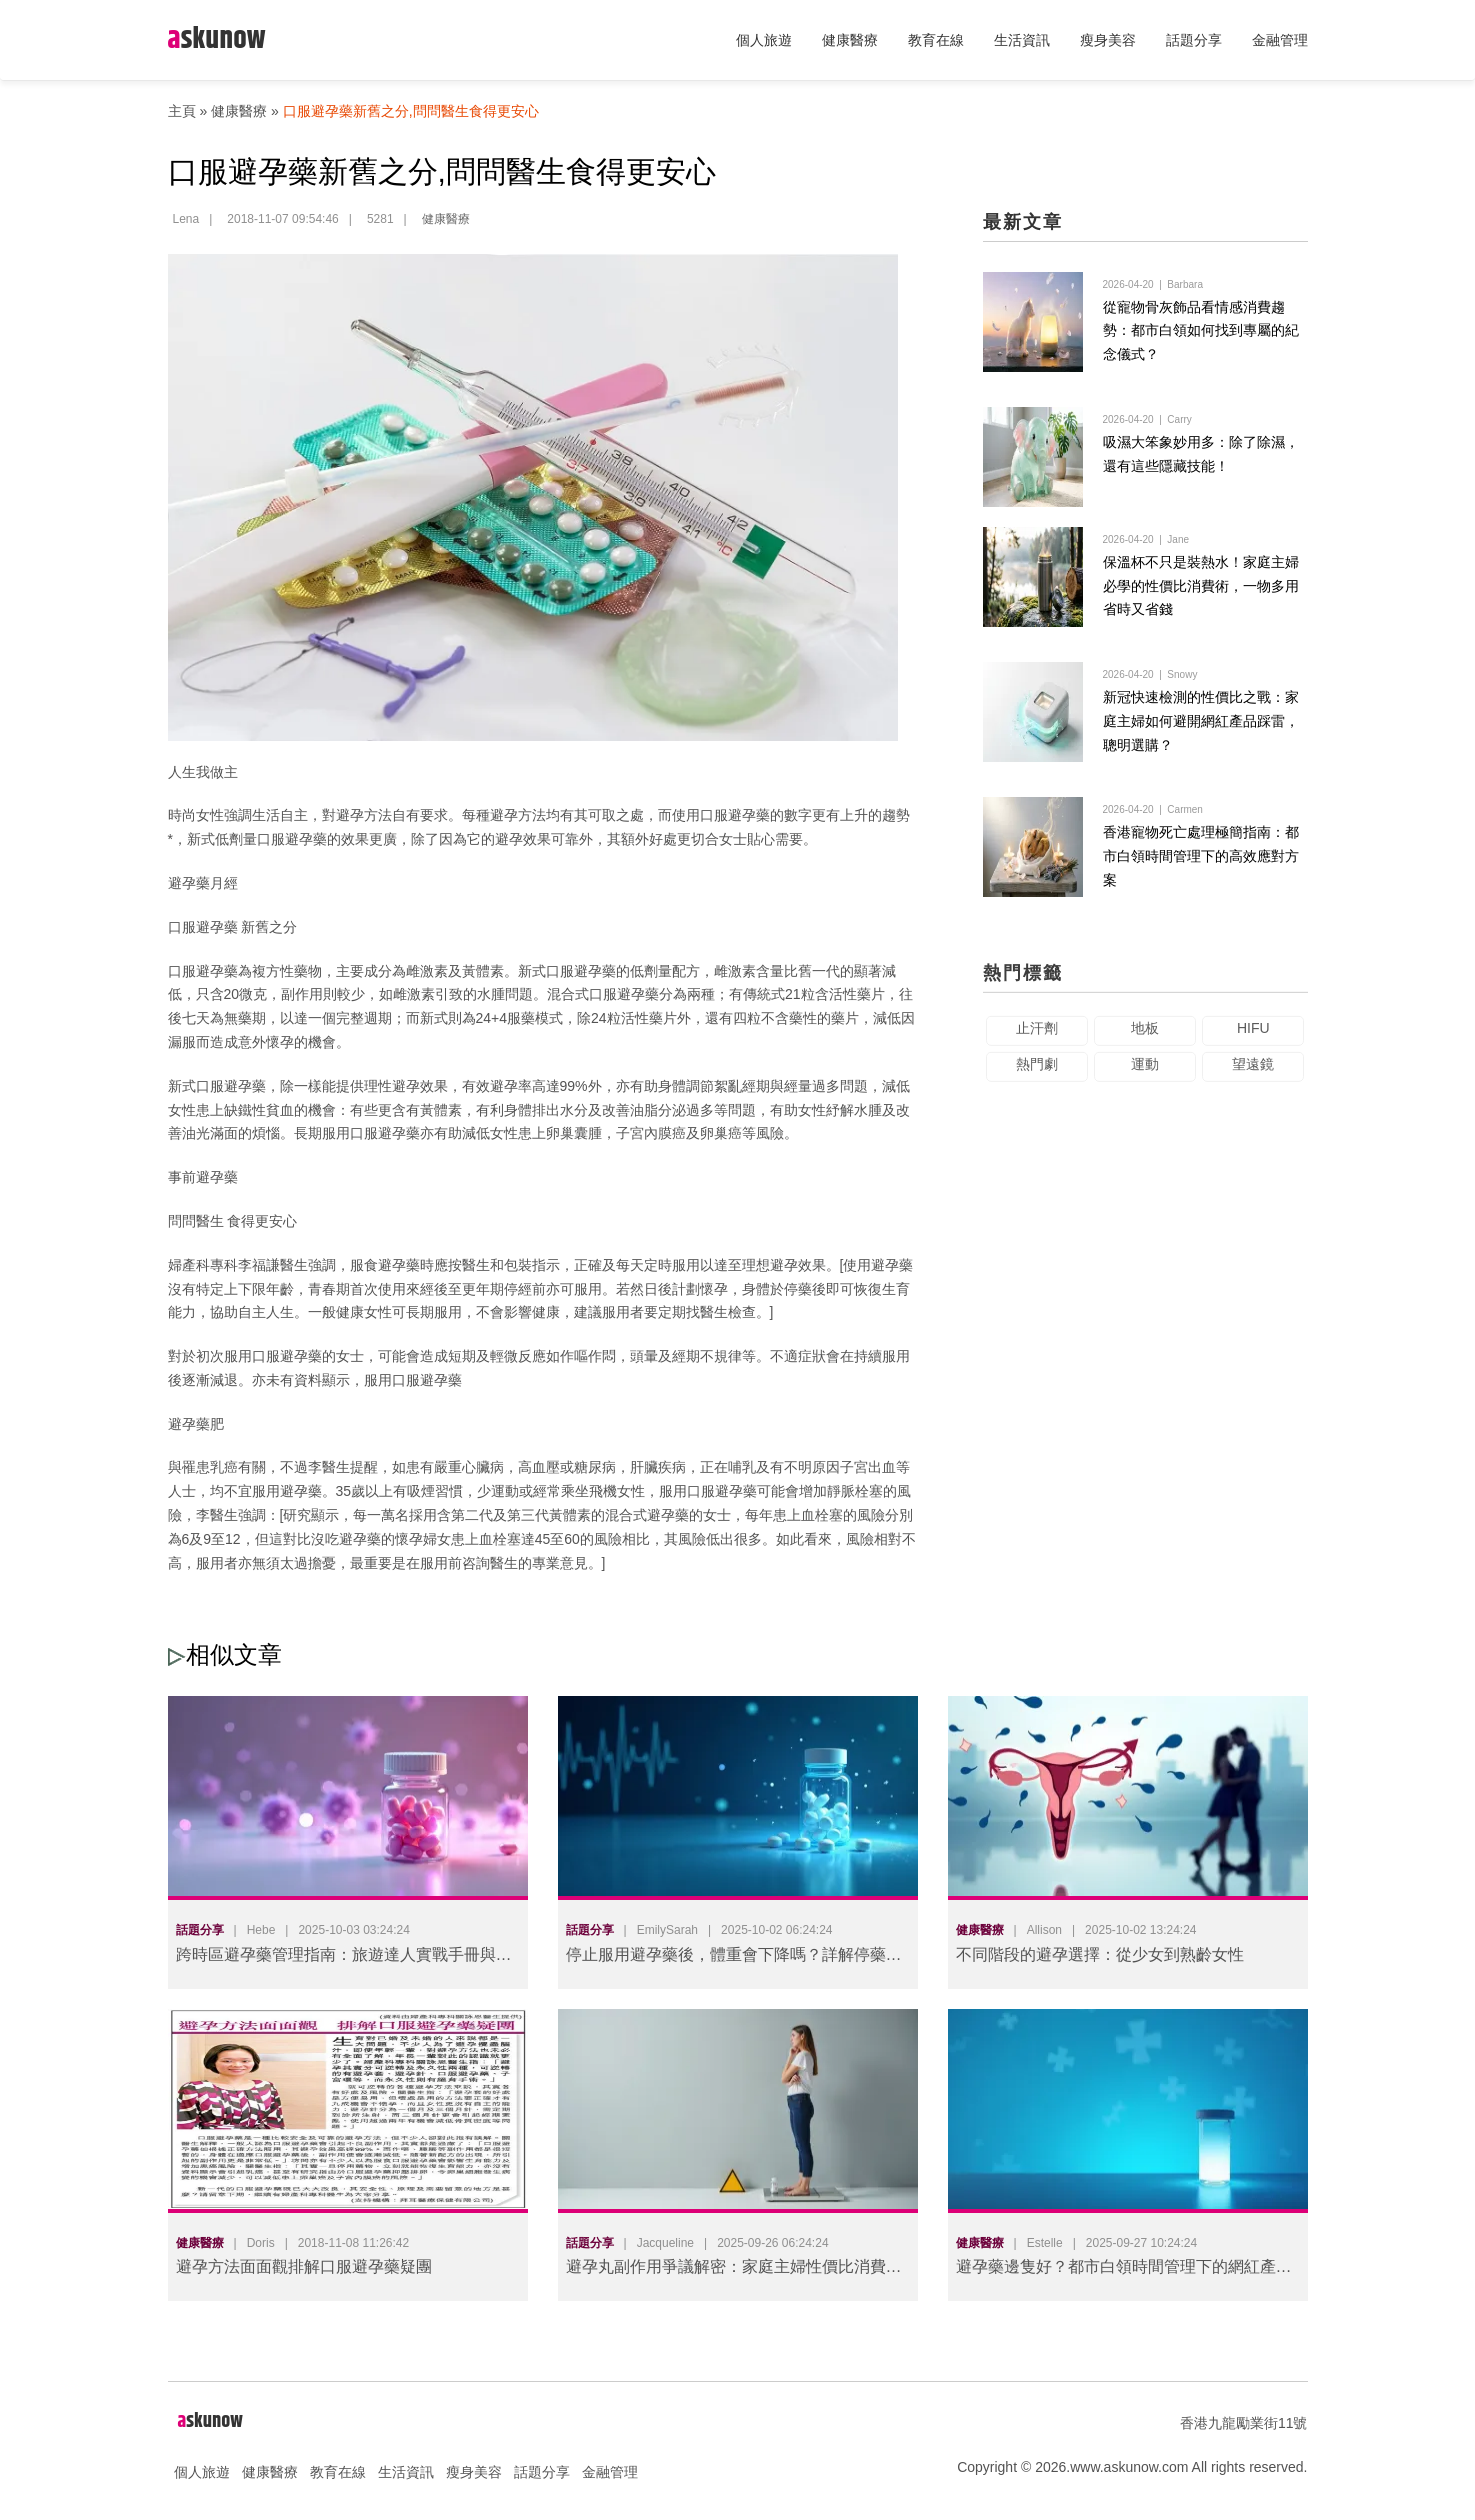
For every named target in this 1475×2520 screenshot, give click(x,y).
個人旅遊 (764, 40)
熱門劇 (1037, 1074)
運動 (1145, 1074)
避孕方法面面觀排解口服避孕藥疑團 (304, 2266)
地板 (1145, 1038)
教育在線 (936, 40)
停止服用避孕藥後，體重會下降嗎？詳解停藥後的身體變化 (734, 1958)
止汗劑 (1037, 1038)
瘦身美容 (1108, 40)
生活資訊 (1022, 40)
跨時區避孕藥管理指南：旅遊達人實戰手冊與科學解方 (344, 1958)
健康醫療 (850, 40)
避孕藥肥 (196, 1424)
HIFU (1253, 1038)
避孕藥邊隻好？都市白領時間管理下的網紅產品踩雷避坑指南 (1124, 2270)
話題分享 (1194, 40)
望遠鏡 (1253, 1074)
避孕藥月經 (203, 883)
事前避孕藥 (203, 1177)
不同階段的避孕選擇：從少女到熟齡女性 (1100, 1954)
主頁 (182, 111)
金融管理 (1280, 40)
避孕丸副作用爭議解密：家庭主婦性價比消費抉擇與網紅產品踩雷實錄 (734, 2270)
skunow (217, 39)
